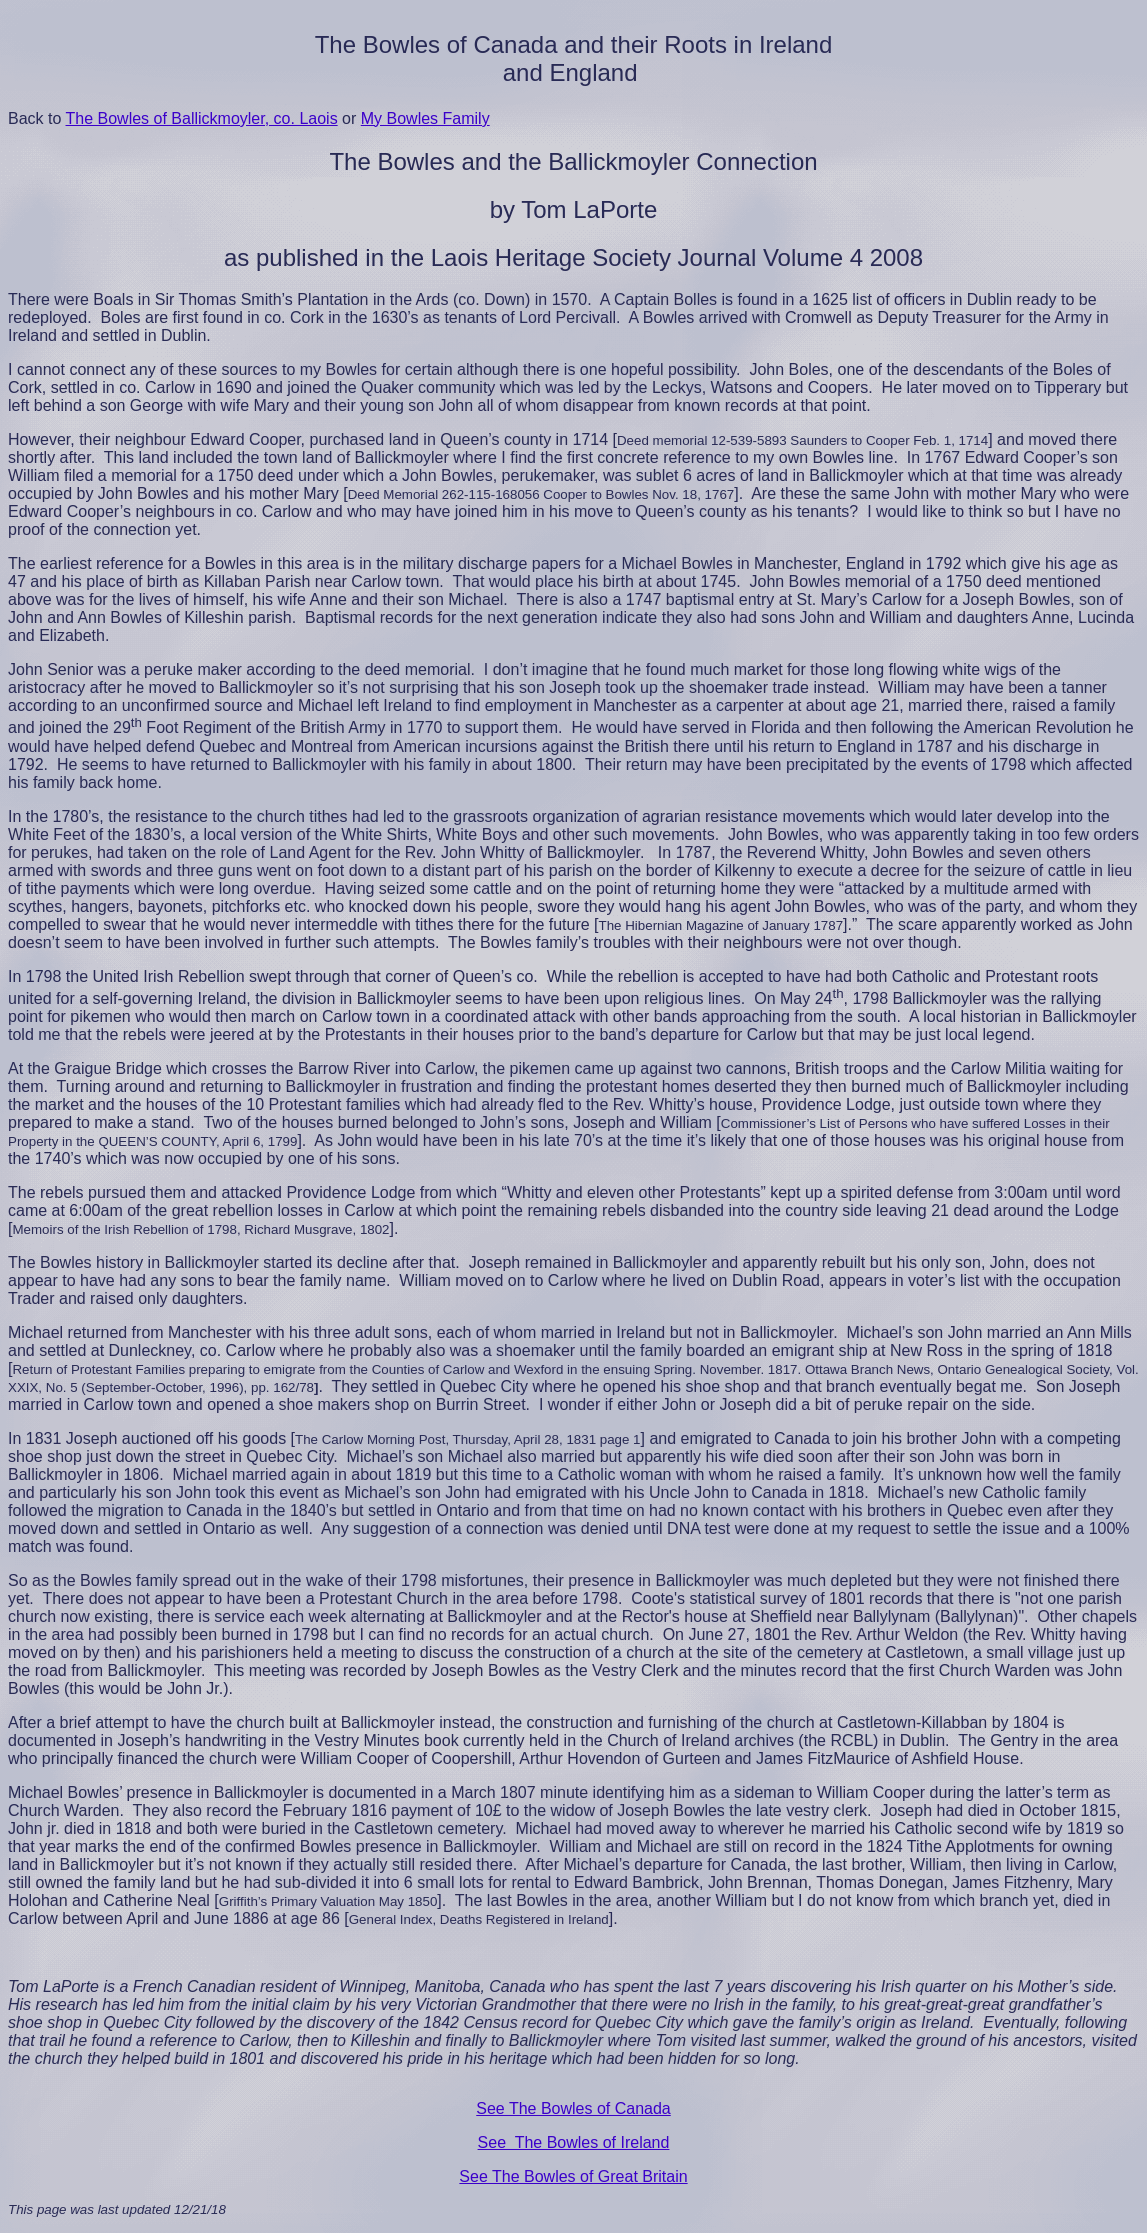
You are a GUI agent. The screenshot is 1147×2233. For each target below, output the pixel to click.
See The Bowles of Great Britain (573, 2176)
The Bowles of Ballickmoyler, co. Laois (202, 118)
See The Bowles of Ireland (574, 2142)
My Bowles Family (425, 118)
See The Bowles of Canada (573, 2108)
